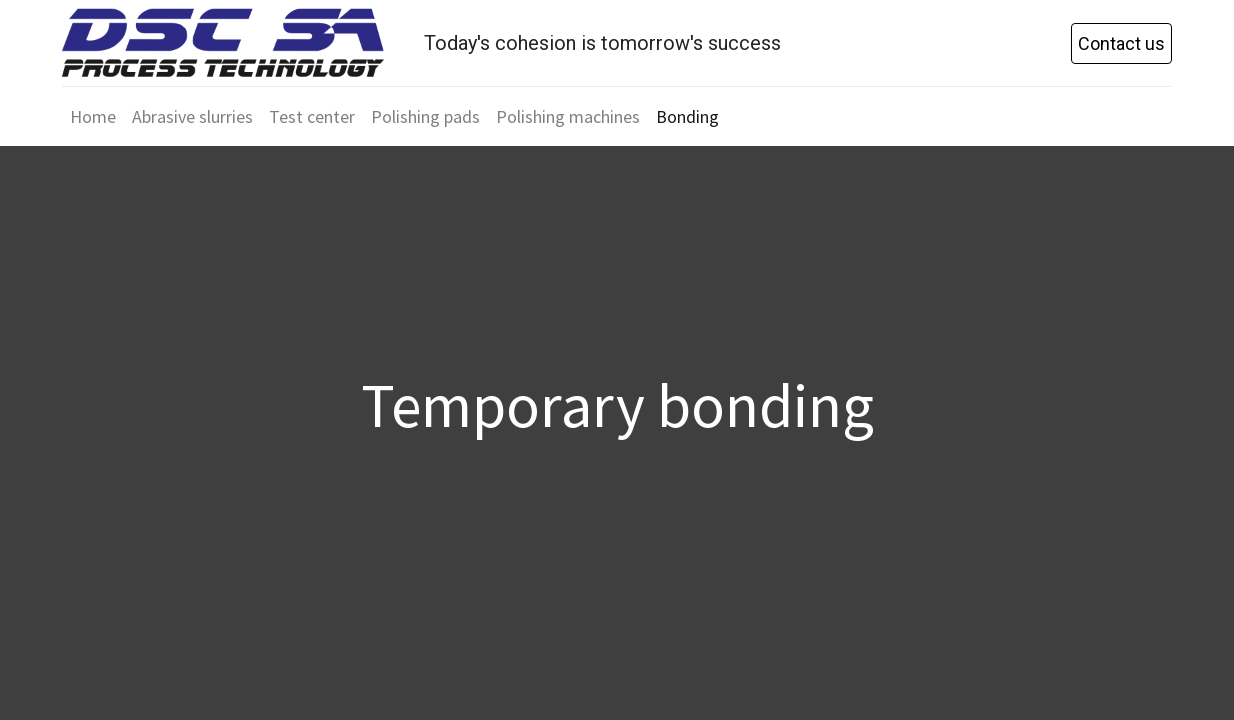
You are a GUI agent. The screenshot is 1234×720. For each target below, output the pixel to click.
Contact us (1121, 43)
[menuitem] (93, 116)
